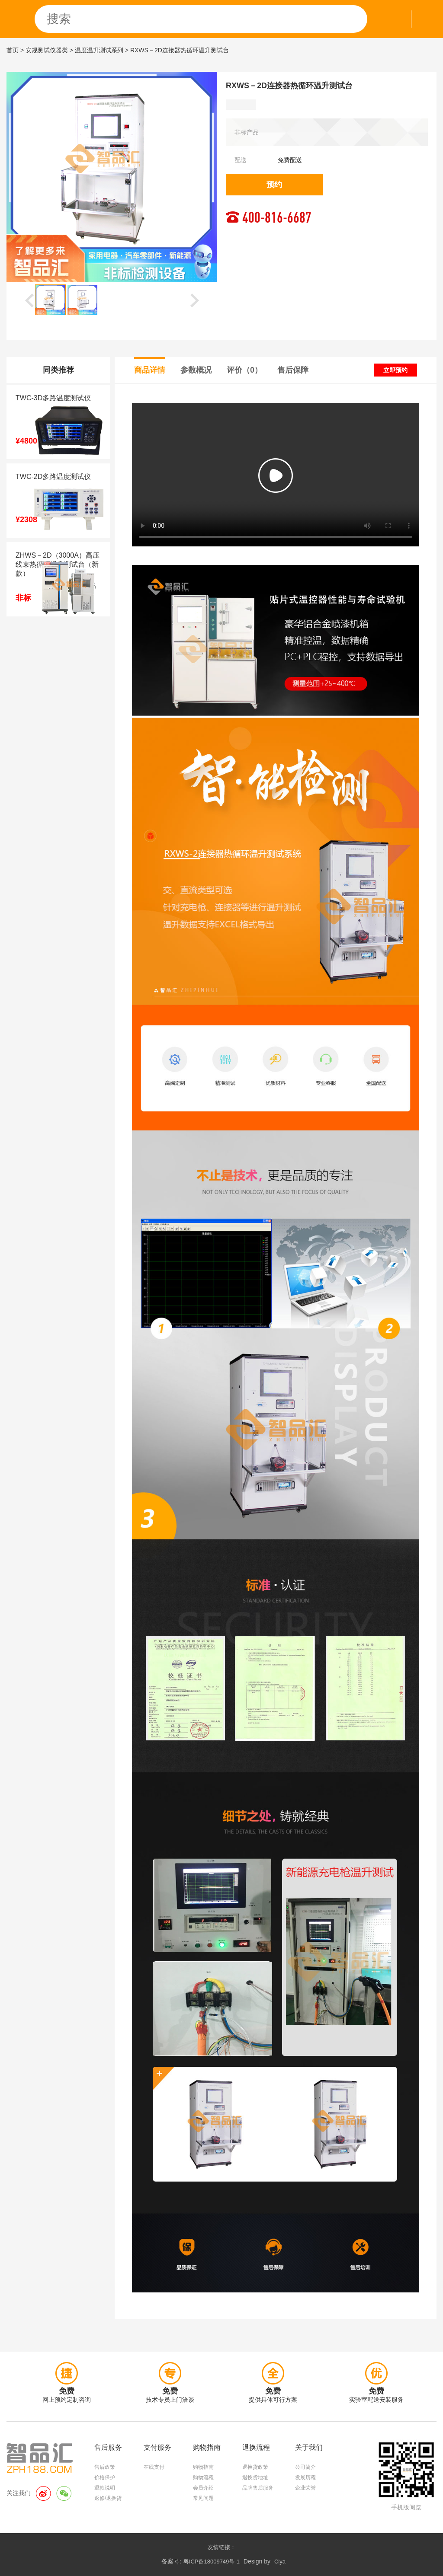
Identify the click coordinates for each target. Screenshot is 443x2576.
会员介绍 (203, 2488)
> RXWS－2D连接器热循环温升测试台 (177, 50)
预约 (274, 184)
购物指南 (203, 2467)
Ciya (280, 2561)
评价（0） (244, 370)
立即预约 (395, 370)
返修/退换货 (108, 2498)
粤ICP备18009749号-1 (211, 2561)
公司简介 (305, 2467)
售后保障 (292, 370)
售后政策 (104, 2467)
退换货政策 (255, 2467)
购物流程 (203, 2477)
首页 (12, 50)
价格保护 (104, 2477)
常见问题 (203, 2498)
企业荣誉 (305, 2488)
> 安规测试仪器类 (44, 50)
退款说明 (104, 2488)
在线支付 (154, 2467)
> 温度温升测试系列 (96, 50)
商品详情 (149, 370)
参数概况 (196, 370)
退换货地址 (255, 2477)
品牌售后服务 (257, 2488)
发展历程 (305, 2477)
